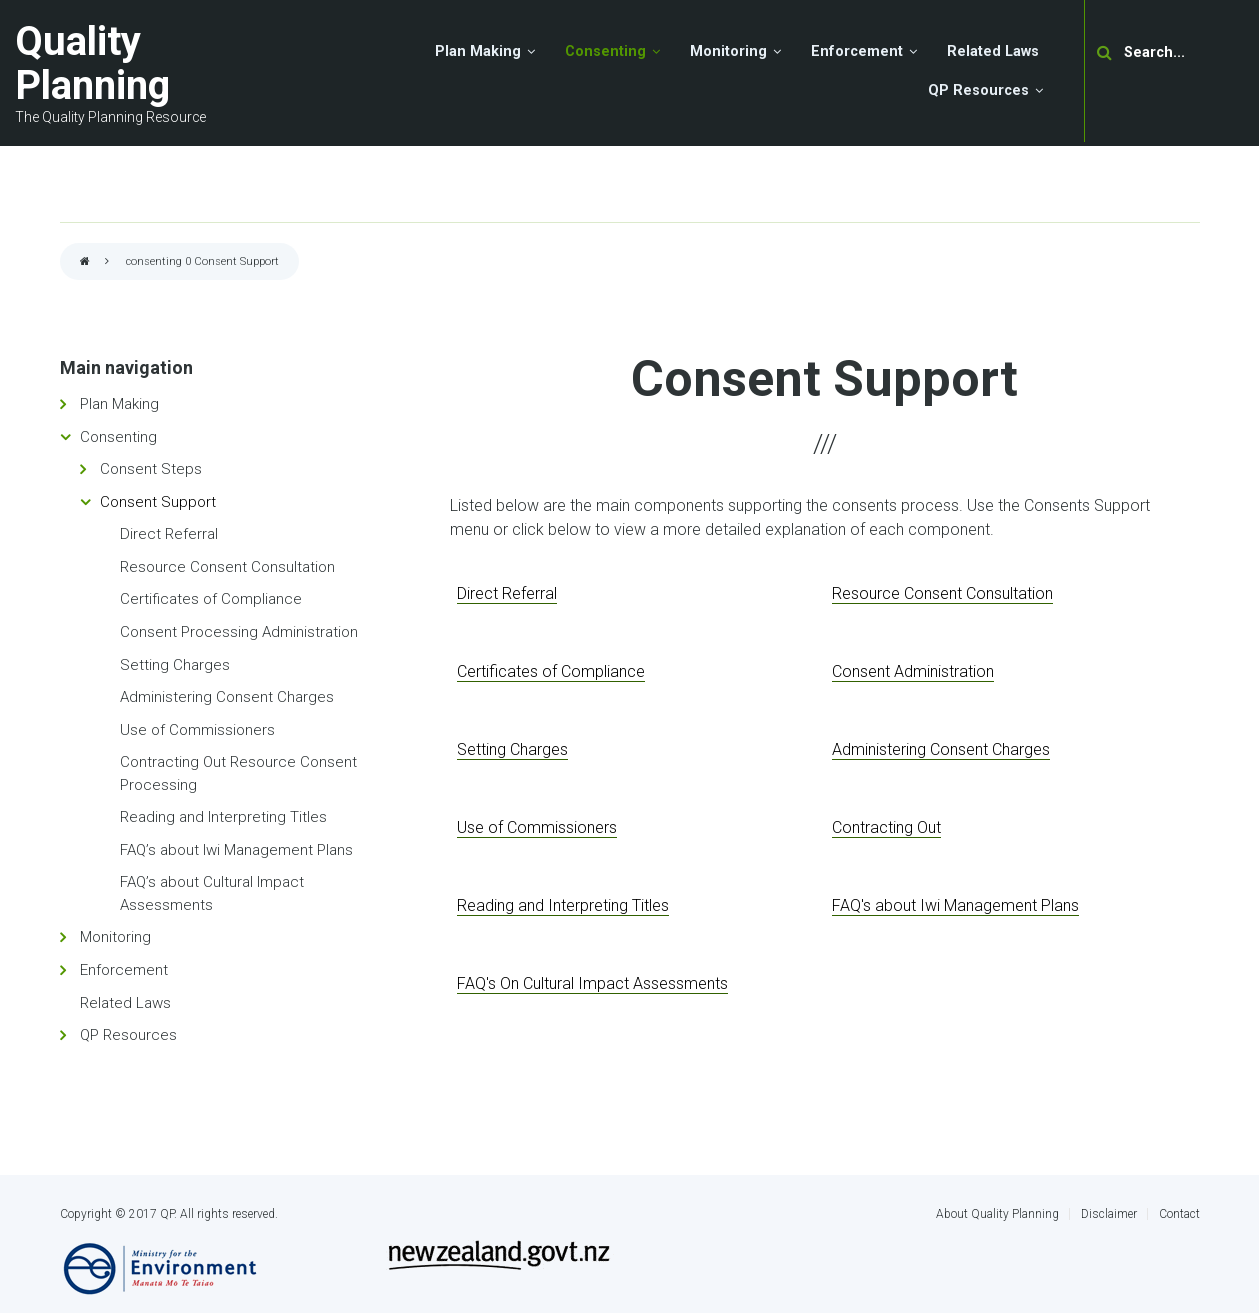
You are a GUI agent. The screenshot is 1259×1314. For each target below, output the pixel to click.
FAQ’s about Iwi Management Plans (236, 850)
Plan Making (119, 404)
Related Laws (125, 1003)
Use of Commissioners (197, 730)
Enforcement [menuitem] (857, 51)
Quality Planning (92, 63)
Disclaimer (1109, 1214)
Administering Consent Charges (227, 697)
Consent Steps (151, 469)
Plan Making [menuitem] (478, 51)
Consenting (118, 437)
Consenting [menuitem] (605, 51)
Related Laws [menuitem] (993, 51)
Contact (1179, 1214)
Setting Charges (175, 665)
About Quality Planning (997, 1214)
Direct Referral (169, 534)
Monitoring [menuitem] (728, 51)
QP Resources (128, 1035)
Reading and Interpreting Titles (223, 817)
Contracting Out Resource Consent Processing (238, 773)
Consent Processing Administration (239, 632)
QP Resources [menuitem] (978, 90)
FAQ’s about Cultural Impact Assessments (212, 893)
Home (85, 262)
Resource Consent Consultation (227, 567)
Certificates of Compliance (211, 599)
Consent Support (158, 502)
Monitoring (115, 937)
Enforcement (124, 970)
